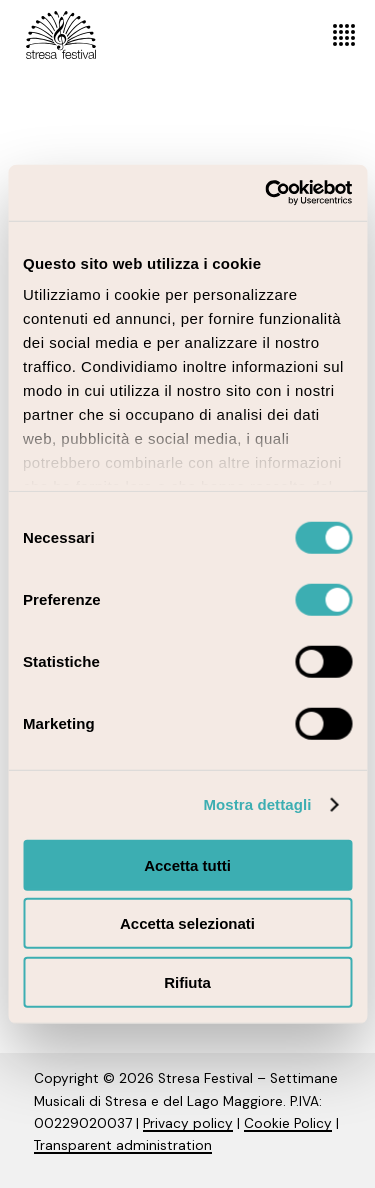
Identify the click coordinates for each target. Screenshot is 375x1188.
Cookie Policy (288, 1123)
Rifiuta (187, 981)
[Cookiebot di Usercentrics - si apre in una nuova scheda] (267, 193)
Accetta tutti (187, 864)
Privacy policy (188, 1123)
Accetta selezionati (187, 923)
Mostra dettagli (257, 804)
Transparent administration (123, 1145)
